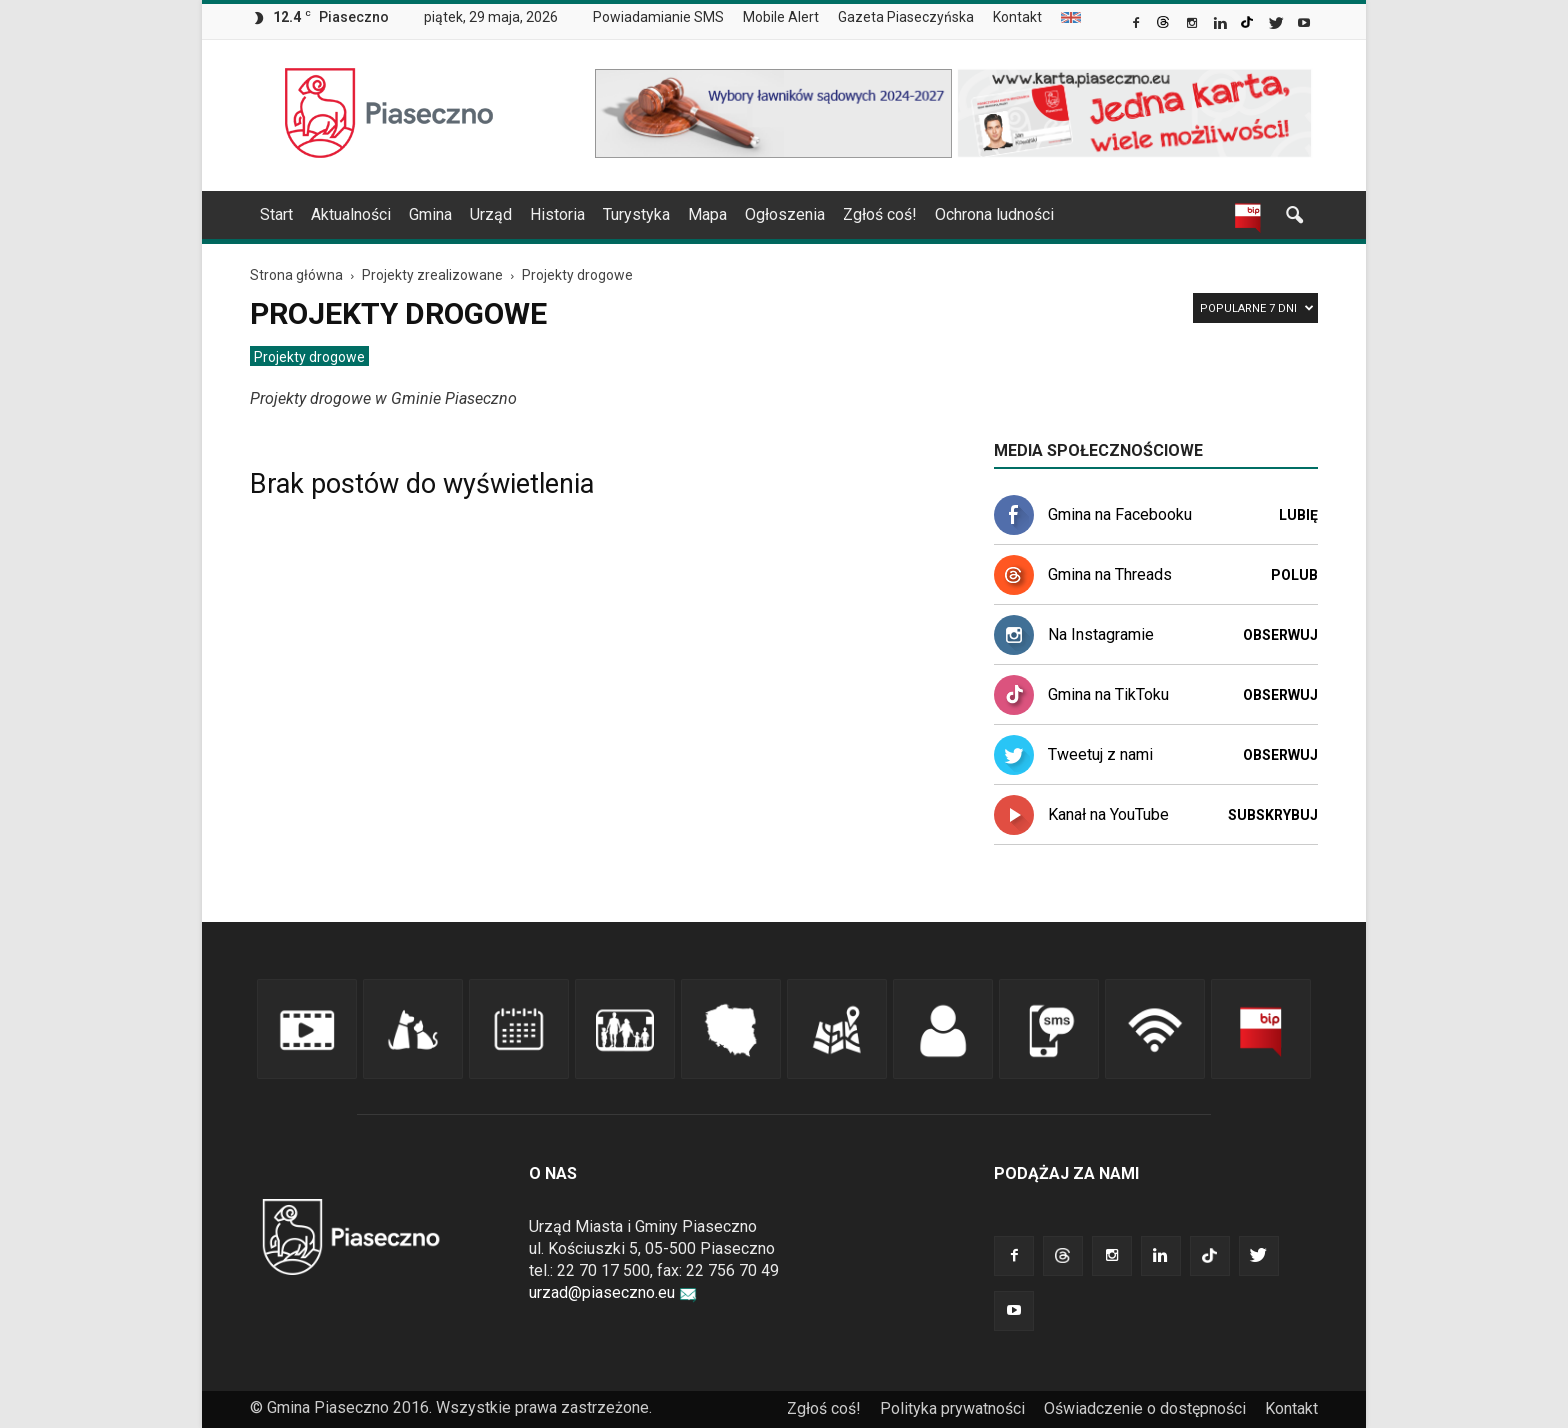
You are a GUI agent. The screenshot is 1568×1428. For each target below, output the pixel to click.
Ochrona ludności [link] (994, 214)
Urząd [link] (491, 214)
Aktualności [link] (351, 214)
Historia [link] (557, 214)
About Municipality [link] (1071, 17)
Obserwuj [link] (1280, 635)
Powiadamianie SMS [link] (658, 17)
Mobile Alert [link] (781, 17)
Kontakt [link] (1017, 17)
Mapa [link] (707, 214)
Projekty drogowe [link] (309, 357)
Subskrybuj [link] (1273, 815)
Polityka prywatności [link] (952, 1408)
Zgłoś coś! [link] (880, 214)
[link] (1137, 25)
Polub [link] (1294, 575)
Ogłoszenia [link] (785, 214)
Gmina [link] (430, 214)
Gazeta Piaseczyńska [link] (906, 17)
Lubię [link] (1298, 515)
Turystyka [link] (636, 214)
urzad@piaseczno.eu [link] (613, 1292)
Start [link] (276, 214)
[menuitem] (666, 18)
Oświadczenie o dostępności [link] (1145, 1408)
